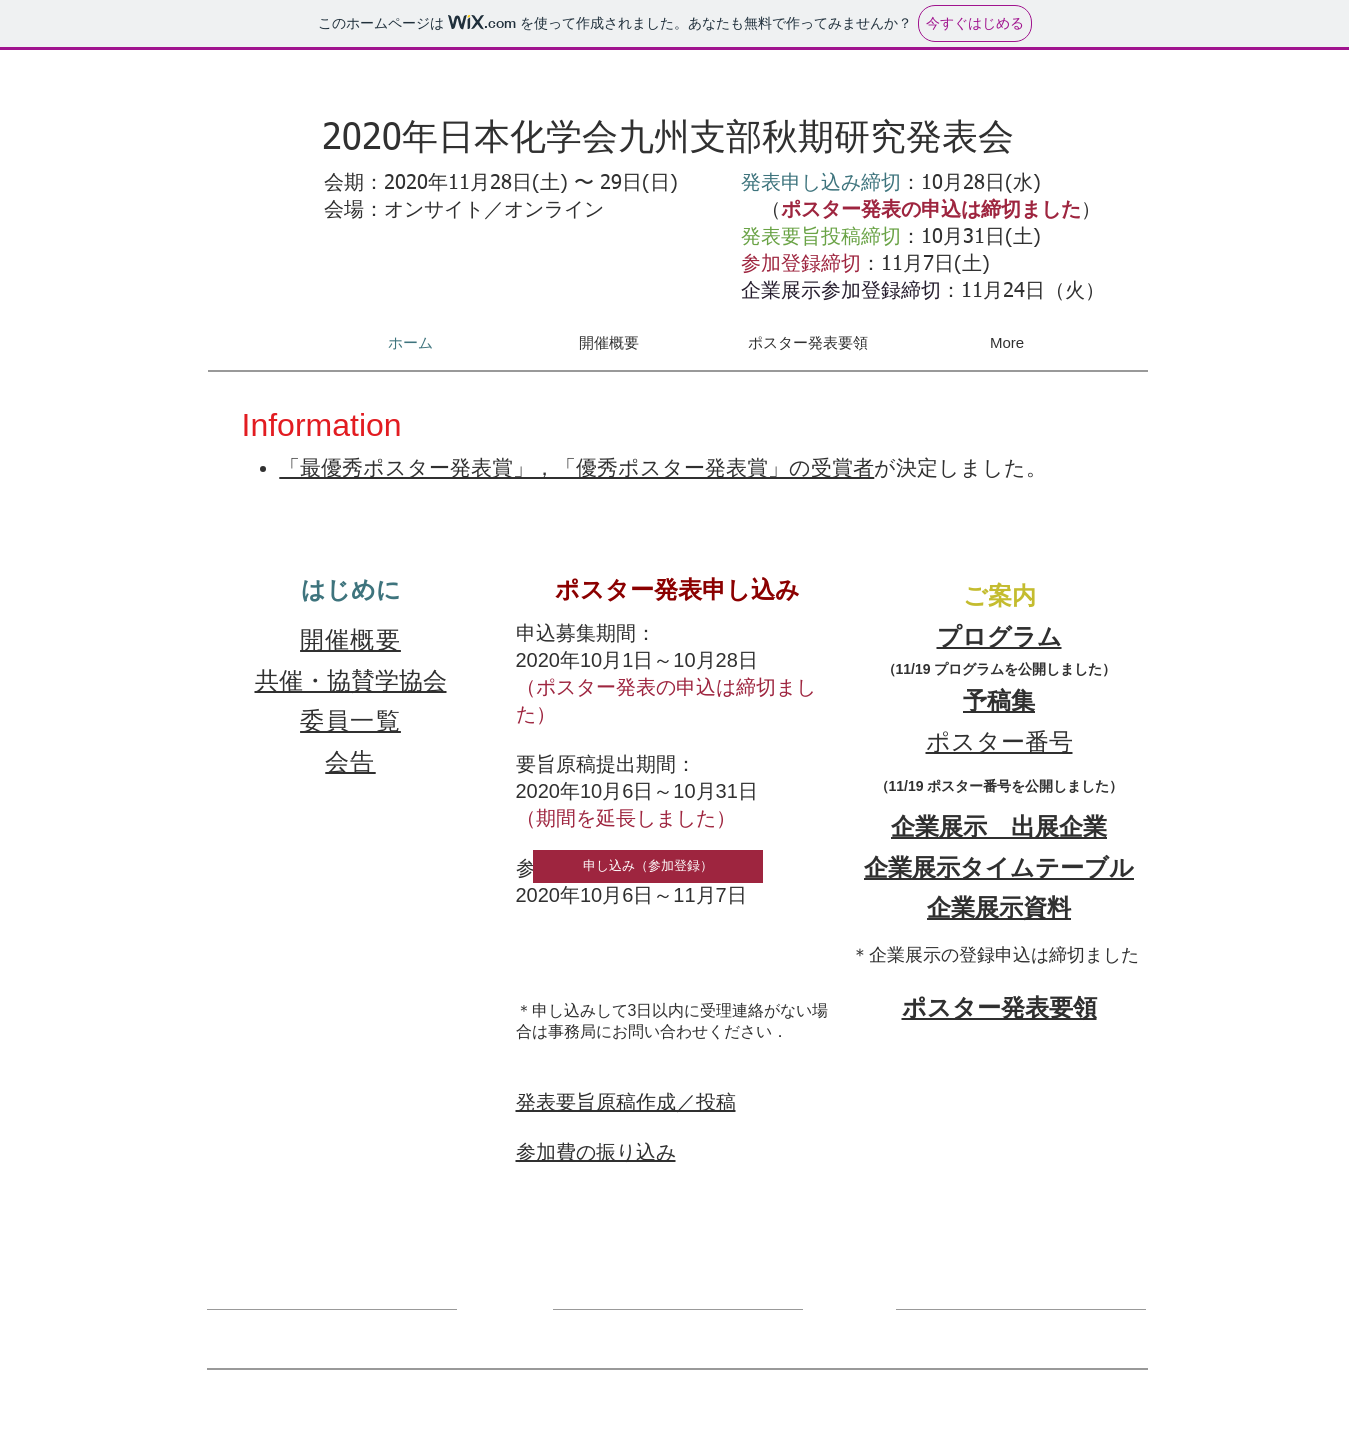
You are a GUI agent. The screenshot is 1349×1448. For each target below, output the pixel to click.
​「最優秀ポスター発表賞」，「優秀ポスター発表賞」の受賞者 (576, 467)
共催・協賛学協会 (351, 680)
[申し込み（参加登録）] (648, 866)
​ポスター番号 (999, 741)
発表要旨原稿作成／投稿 (626, 1102)
